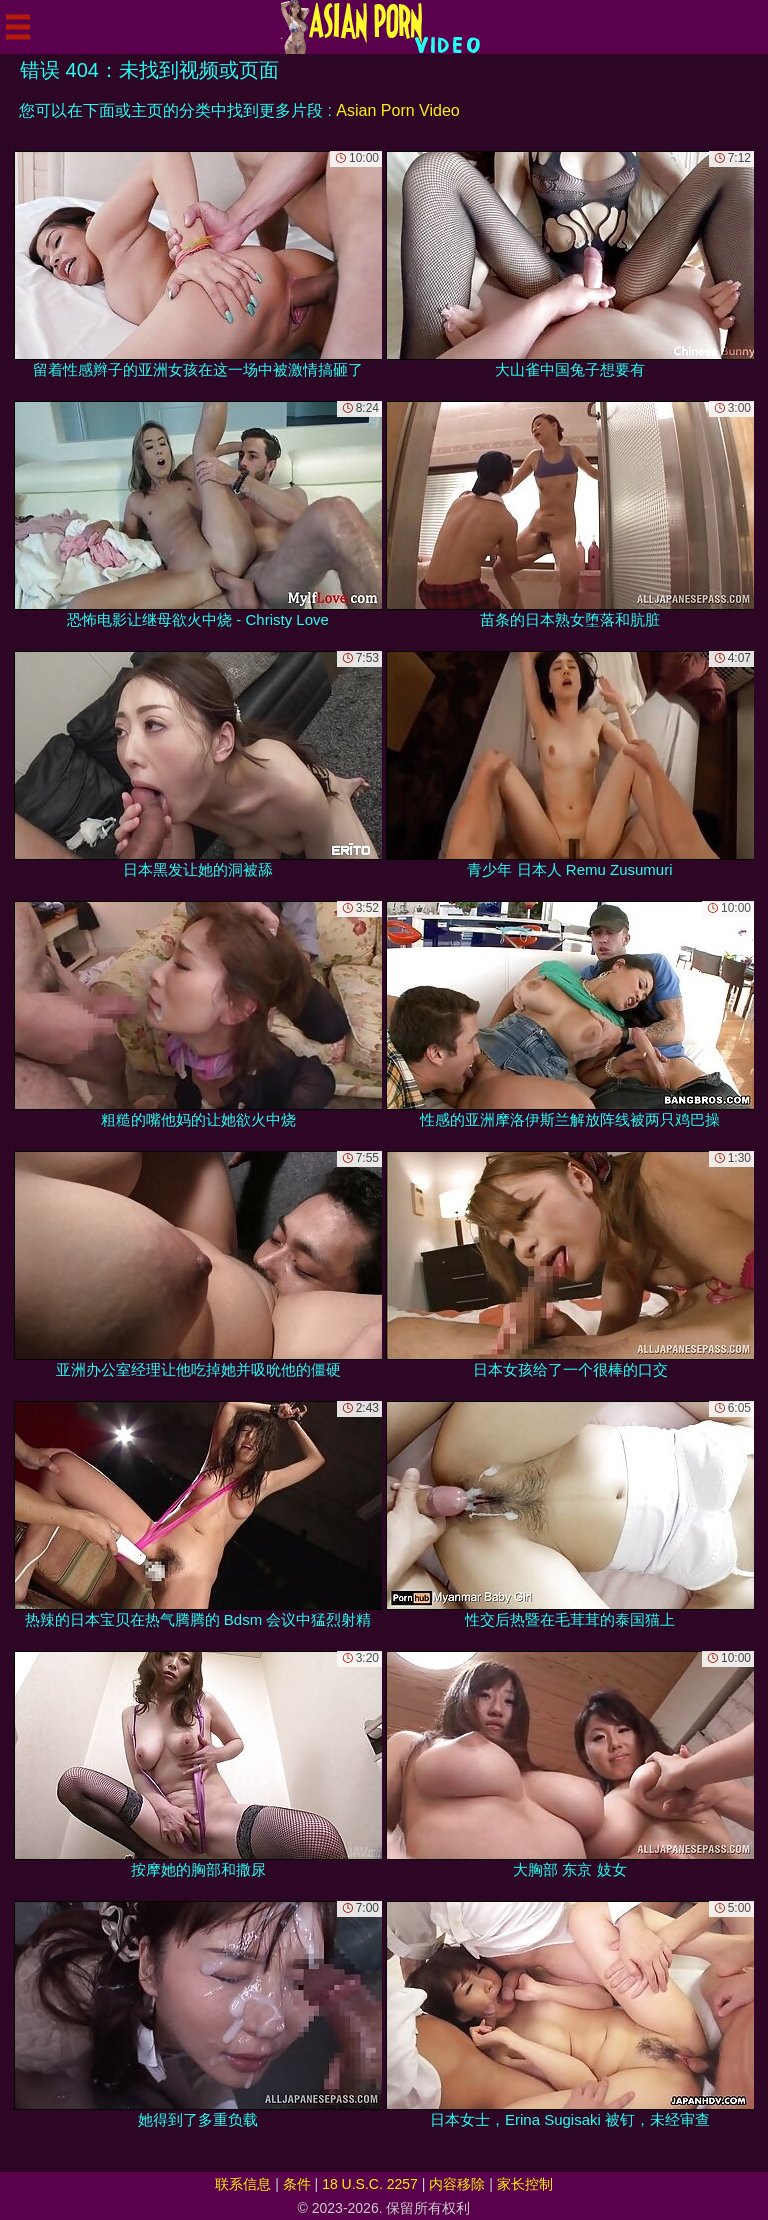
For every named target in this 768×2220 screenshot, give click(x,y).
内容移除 (457, 2184)
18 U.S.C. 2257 (370, 2184)
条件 (297, 2184)
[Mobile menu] (18, 27)
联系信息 (243, 2184)
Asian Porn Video (397, 110)
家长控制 (525, 2184)
